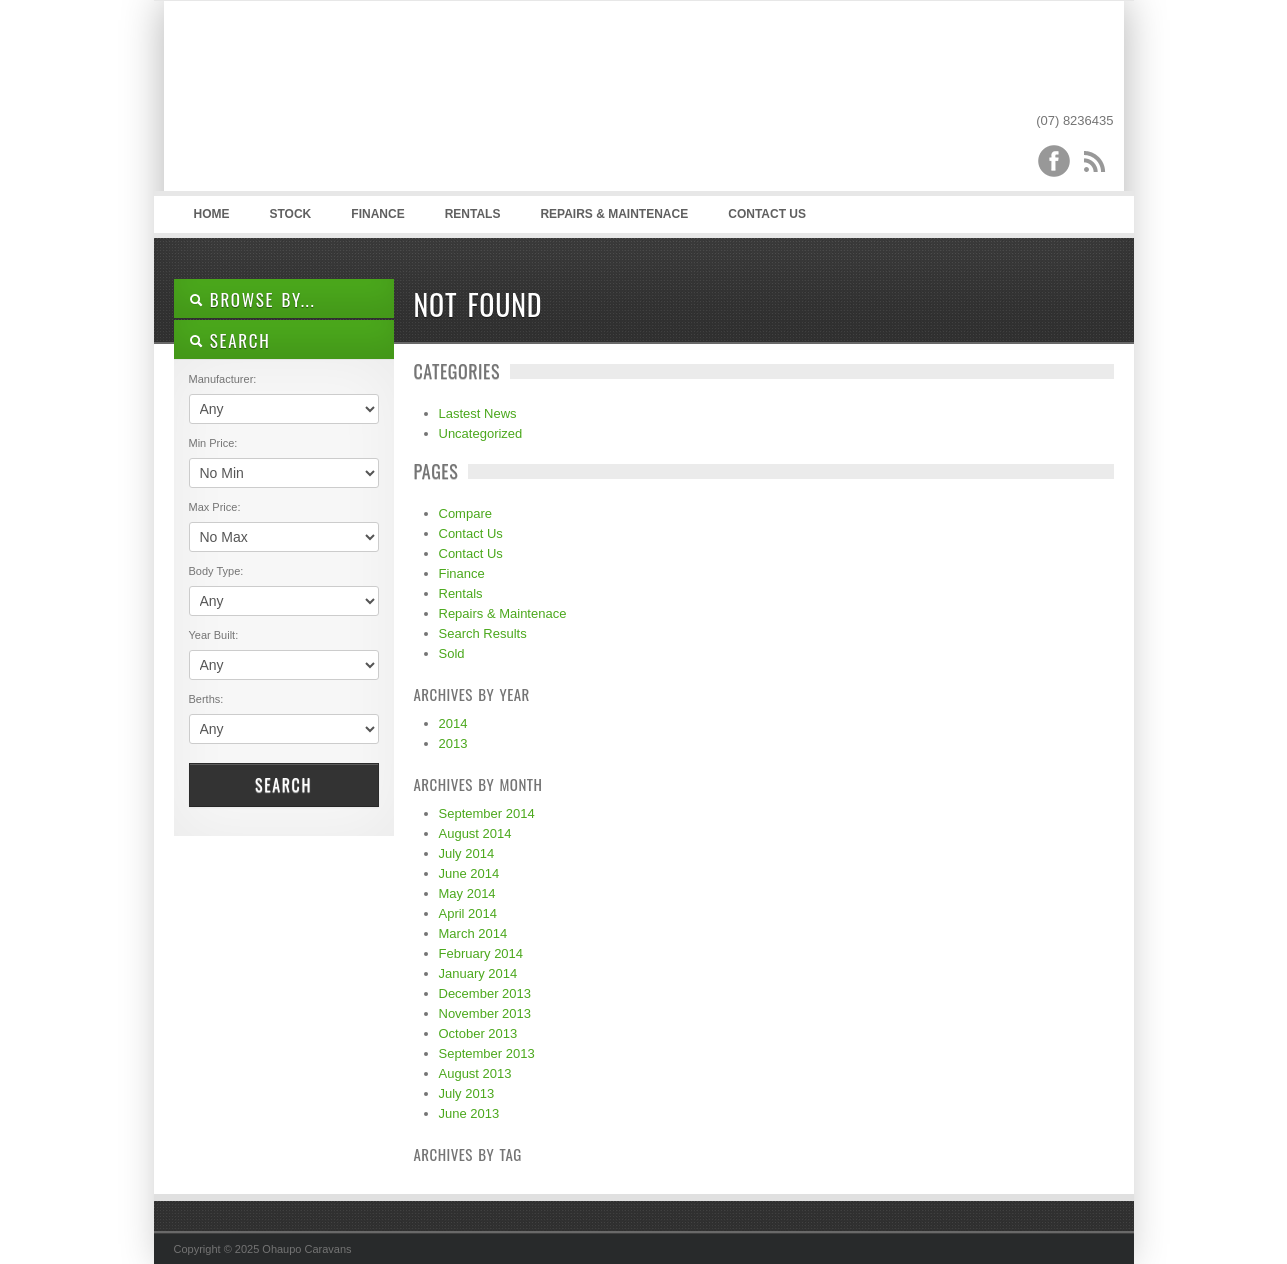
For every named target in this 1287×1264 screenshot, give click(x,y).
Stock (291, 214)
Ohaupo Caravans (372, 101)
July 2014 (467, 853)
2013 (453, 743)
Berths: (206, 699)
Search (283, 785)
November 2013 (485, 1013)
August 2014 (475, 833)
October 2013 (478, 1033)
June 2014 (469, 873)
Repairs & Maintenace (614, 214)
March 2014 (473, 933)
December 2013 (485, 993)
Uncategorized (481, 433)
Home (212, 214)
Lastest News (478, 413)
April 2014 (468, 913)
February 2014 (481, 953)
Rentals (473, 214)
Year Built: (214, 635)
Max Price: (215, 507)
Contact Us (767, 214)
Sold (452, 653)
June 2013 (469, 1113)
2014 (453, 723)
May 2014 (467, 893)
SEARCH (230, 340)
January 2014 (478, 973)
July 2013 (467, 1093)
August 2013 (475, 1073)
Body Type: (216, 571)
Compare (465, 513)
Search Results (483, 633)
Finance (377, 214)
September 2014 (487, 813)
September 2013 (487, 1053)
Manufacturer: (223, 379)
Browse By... (252, 299)
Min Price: (213, 443)
